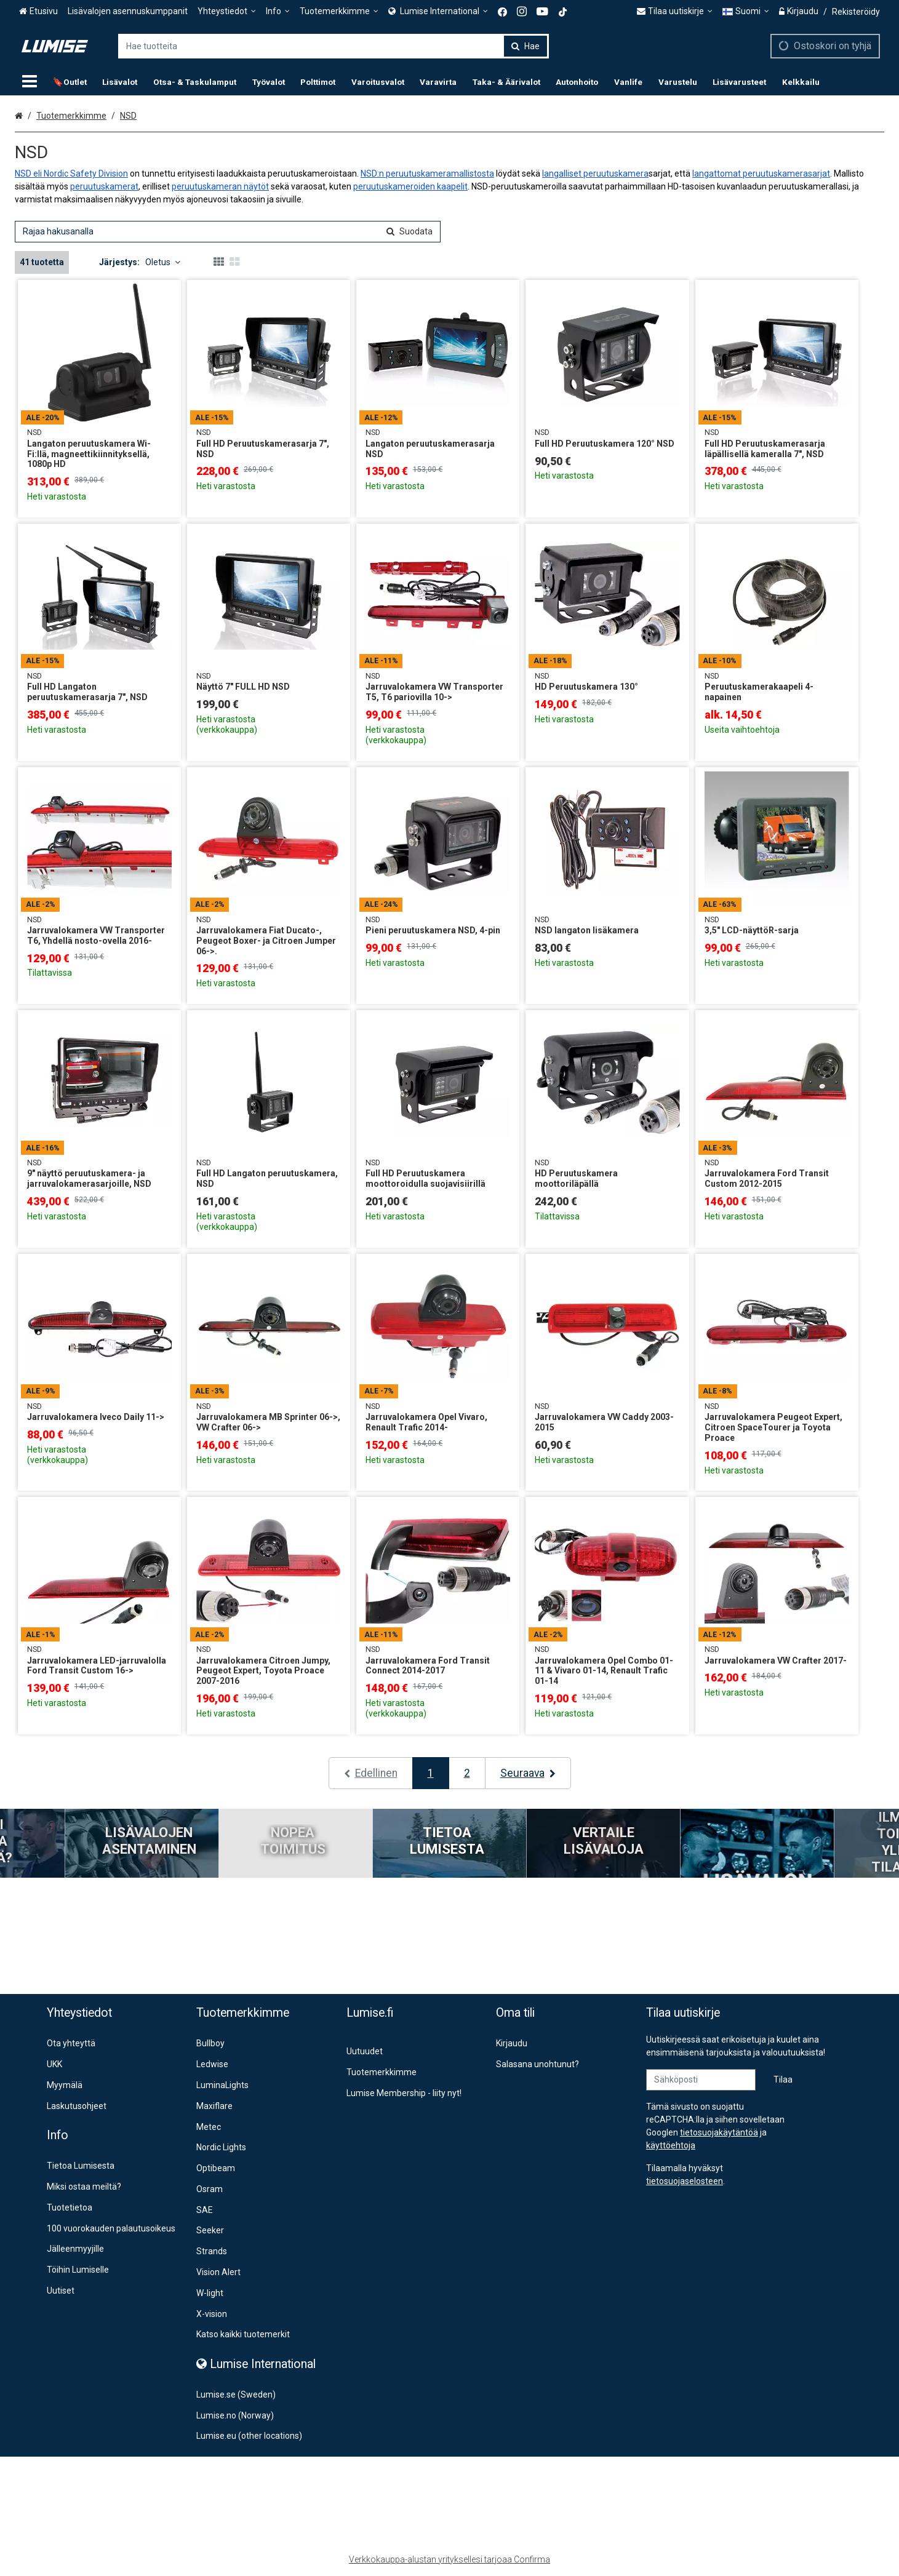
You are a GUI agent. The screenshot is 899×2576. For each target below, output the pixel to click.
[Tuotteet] (29, 81)
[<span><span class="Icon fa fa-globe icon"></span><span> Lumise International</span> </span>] (438, 11)
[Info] (278, 11)
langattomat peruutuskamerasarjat (761, 173)
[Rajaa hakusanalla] (228, 231)
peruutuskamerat (104, 186)
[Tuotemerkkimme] (339, 11)
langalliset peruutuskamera (595, 173)
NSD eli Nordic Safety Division (71, 173)
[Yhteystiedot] (227, 11)
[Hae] (525, 46)
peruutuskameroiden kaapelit (410, 186)
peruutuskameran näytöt (220, 186)
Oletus (162, 262)
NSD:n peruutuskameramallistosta (427, 173)
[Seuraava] (528, 1773)
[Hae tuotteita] (333, 46)
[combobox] (333, 46)
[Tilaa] (783, 2080)
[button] (684, 2181)
